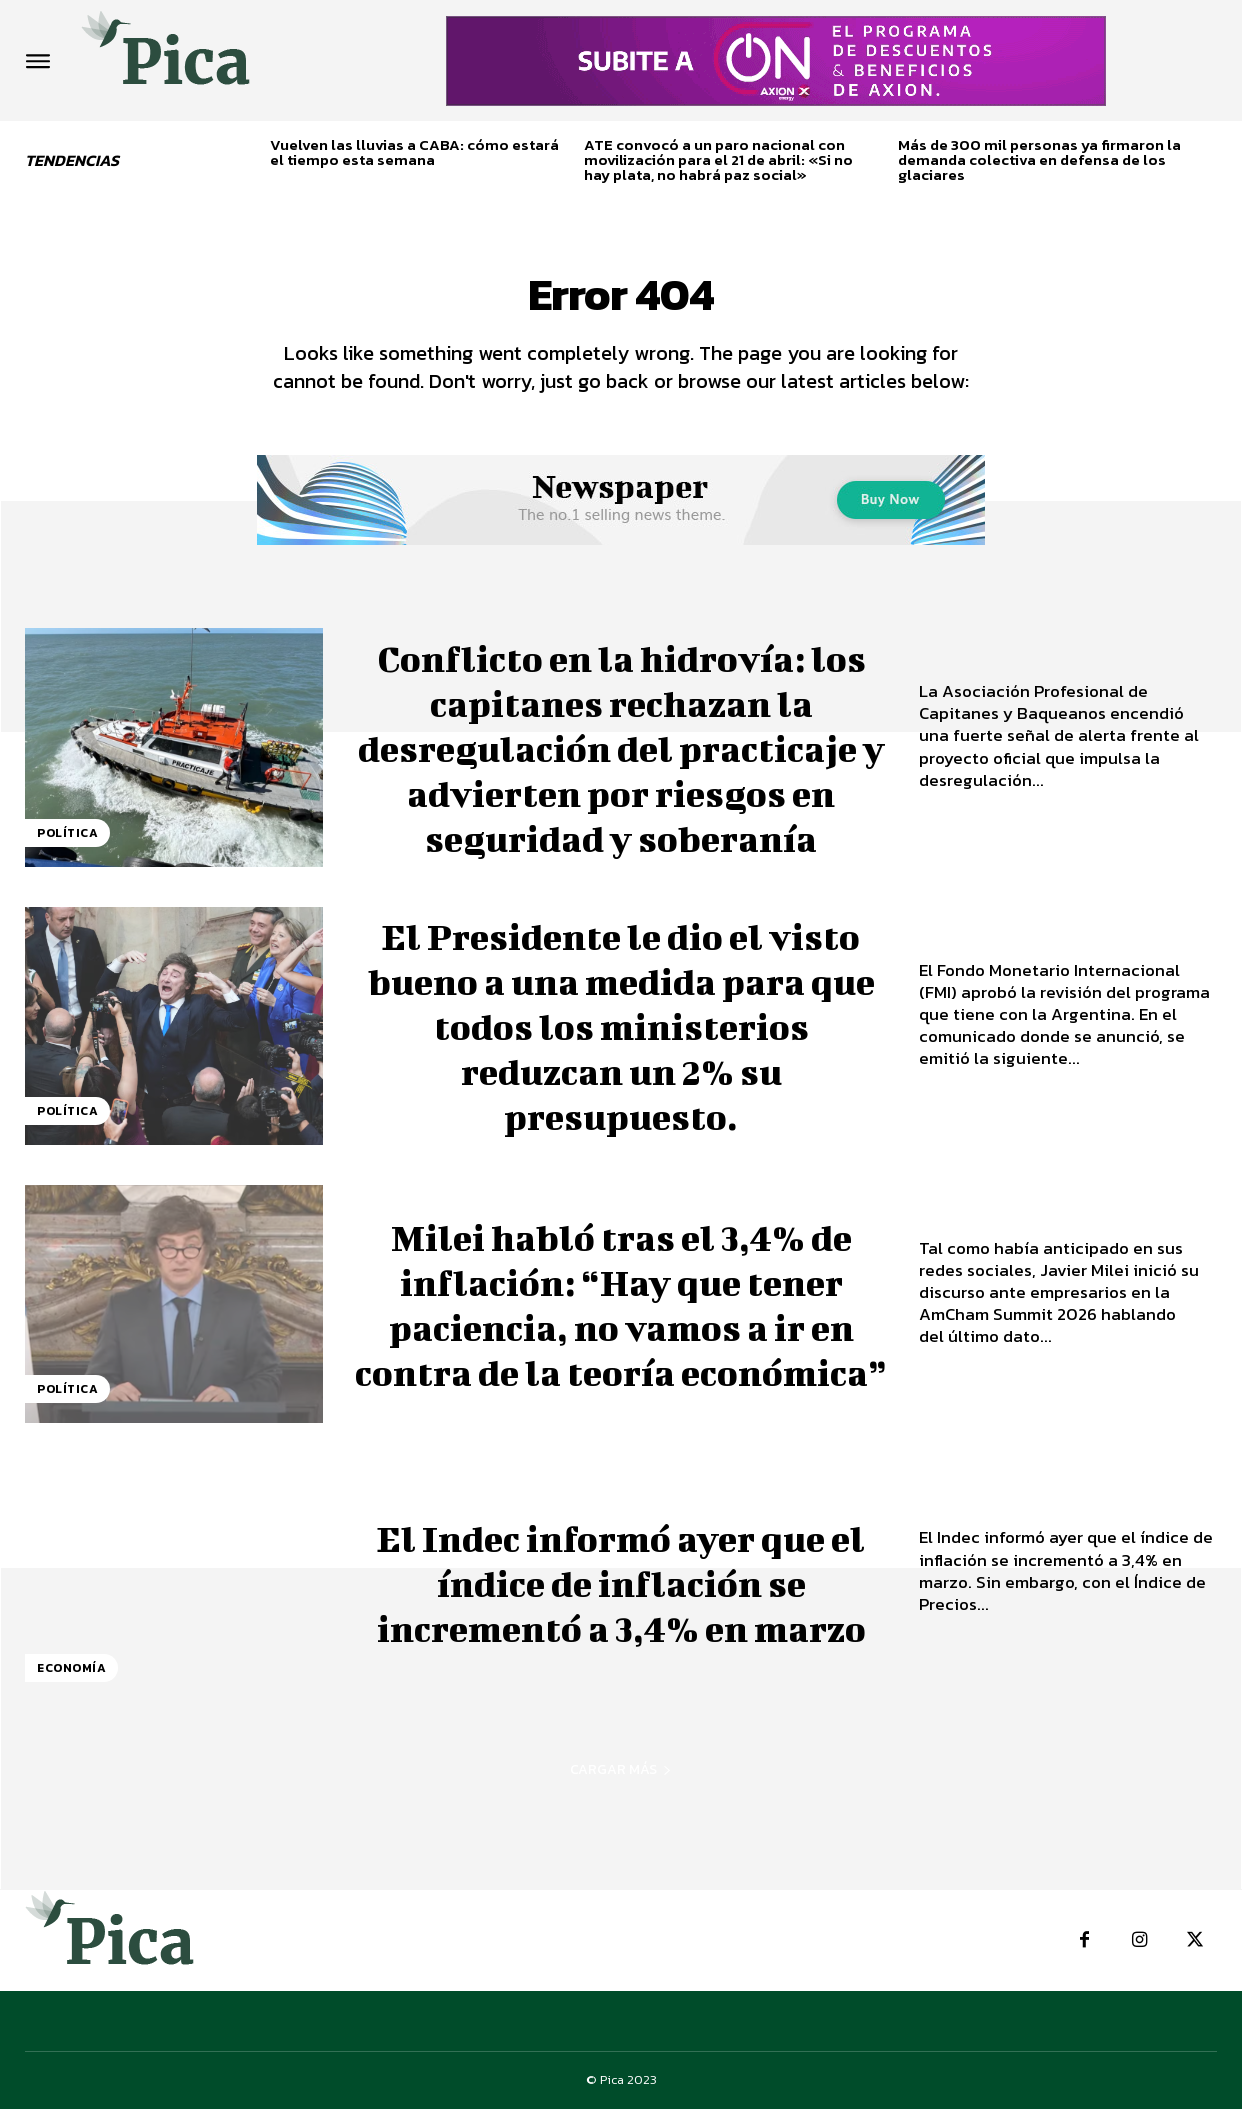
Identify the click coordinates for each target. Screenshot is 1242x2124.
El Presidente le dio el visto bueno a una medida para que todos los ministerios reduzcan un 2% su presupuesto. (621, 1039)
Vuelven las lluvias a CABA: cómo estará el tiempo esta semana (414, 152)
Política (67, 848)
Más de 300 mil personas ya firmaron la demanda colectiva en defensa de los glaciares (1039, 159)
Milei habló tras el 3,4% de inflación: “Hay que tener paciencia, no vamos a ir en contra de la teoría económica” (621, 1317)
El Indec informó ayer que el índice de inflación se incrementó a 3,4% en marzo (621, 1595)
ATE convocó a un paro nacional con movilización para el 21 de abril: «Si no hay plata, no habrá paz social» (718, 159)
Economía (71, 1684)
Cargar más (621, 1785)
